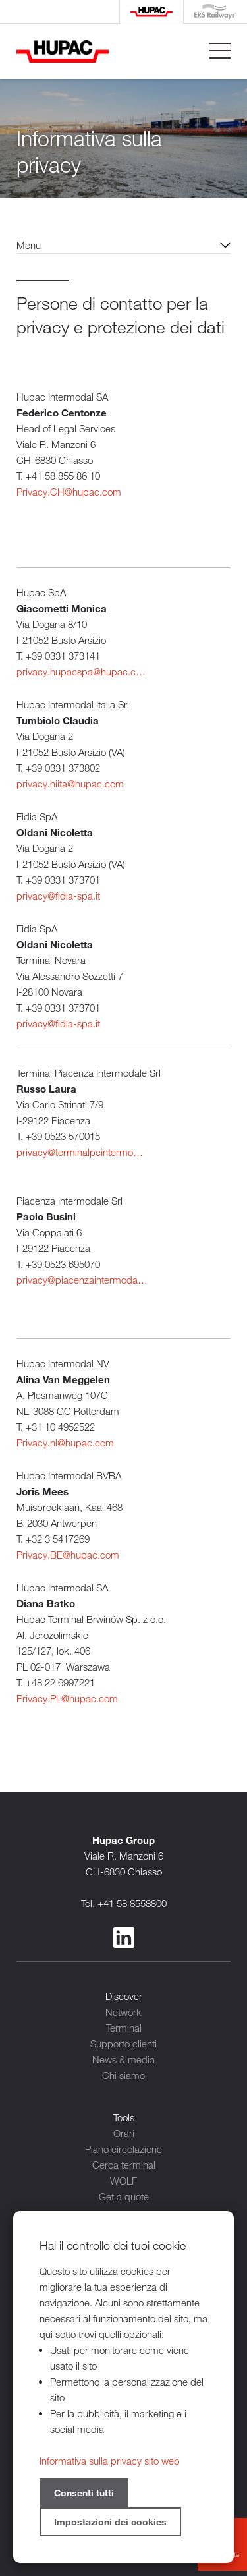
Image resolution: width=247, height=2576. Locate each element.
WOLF (123, 2181)
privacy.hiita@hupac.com (70, 783)
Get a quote (124, 2196)
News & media (123, 2059)
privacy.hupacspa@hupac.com (82, 671)
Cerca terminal (123, 2165)
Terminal (124, 2028)
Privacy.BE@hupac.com (67, 1554)
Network (123, 2012)
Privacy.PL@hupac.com (67, 1698)
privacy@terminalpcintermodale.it (82, 1152)
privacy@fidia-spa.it (58, 896)
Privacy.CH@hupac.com (68, 492)
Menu (28, 245)
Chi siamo (123, 2075)
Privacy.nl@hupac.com (65, 1442)
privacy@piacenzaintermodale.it (82, 1280)
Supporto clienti (123, 2043)
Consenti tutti (84, 2492)
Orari (123, 2133)
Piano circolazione (123, 2149)
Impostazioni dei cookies (110, 2521)
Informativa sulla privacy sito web (110, 2461)
